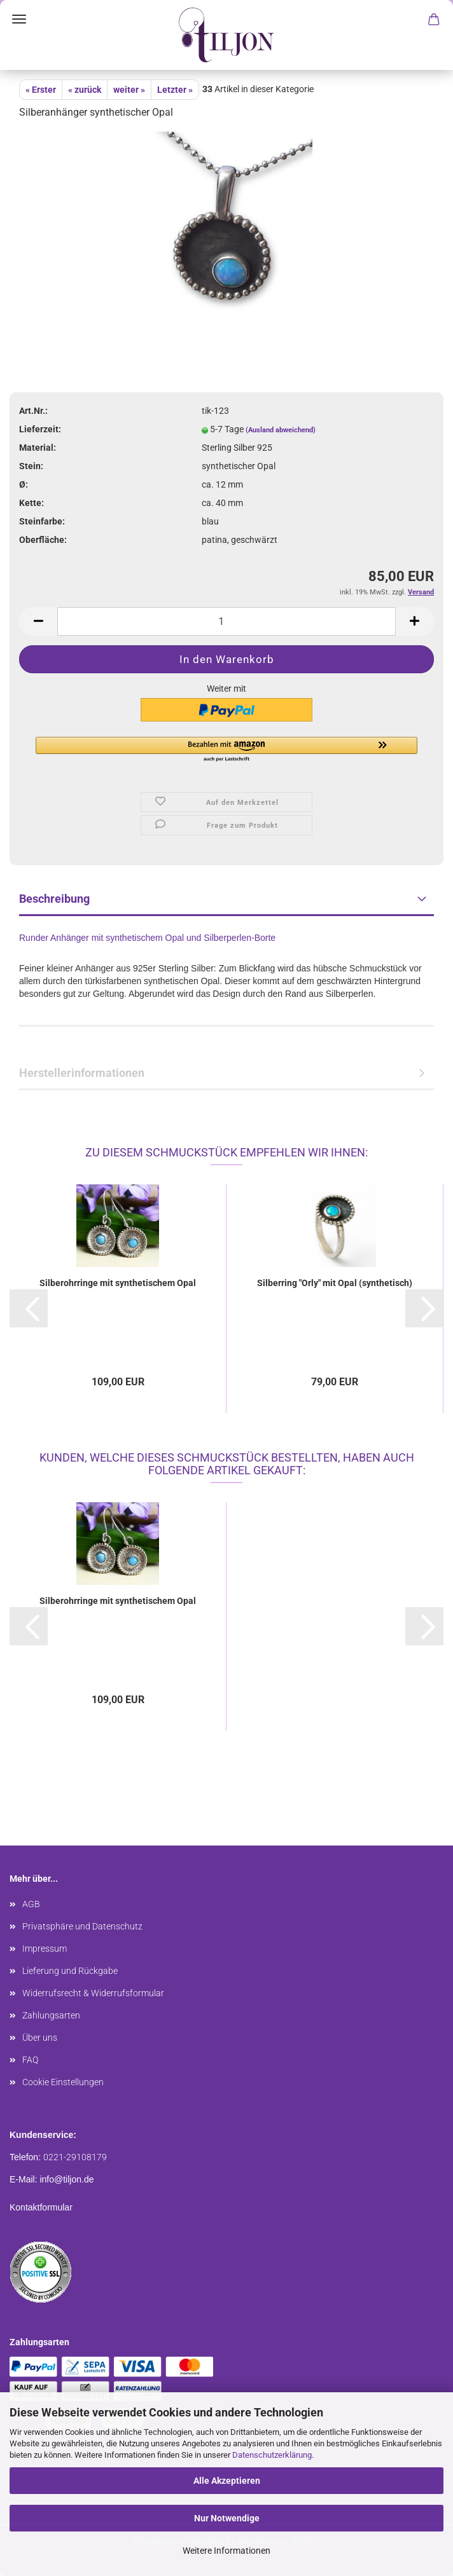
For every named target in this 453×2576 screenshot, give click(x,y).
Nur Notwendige (227, 2518)
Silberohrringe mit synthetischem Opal (117, 1283)
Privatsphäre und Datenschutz (82, 1926)
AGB (31, 1904)
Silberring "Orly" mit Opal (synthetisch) (334, 1283)
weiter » (129, 90)
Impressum (44, 1948)
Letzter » (175, 90)
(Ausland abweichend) (281, 430)
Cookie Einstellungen (63, 2082)
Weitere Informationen (226, 2550)
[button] (226, 750)
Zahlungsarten (51, 2015)
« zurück (84, 90)
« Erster (40, 90)
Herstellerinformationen (81, 1072)
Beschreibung (54, 898)
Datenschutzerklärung (272, 2455)
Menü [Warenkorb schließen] (19, 19)
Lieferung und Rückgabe (70, 1971)
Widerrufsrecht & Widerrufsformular (93, 1993)
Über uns (39, 2037)
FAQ (30, 2060)
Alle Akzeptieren (226, 2481)
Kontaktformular (41, 2207)
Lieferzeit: (40, 429)
